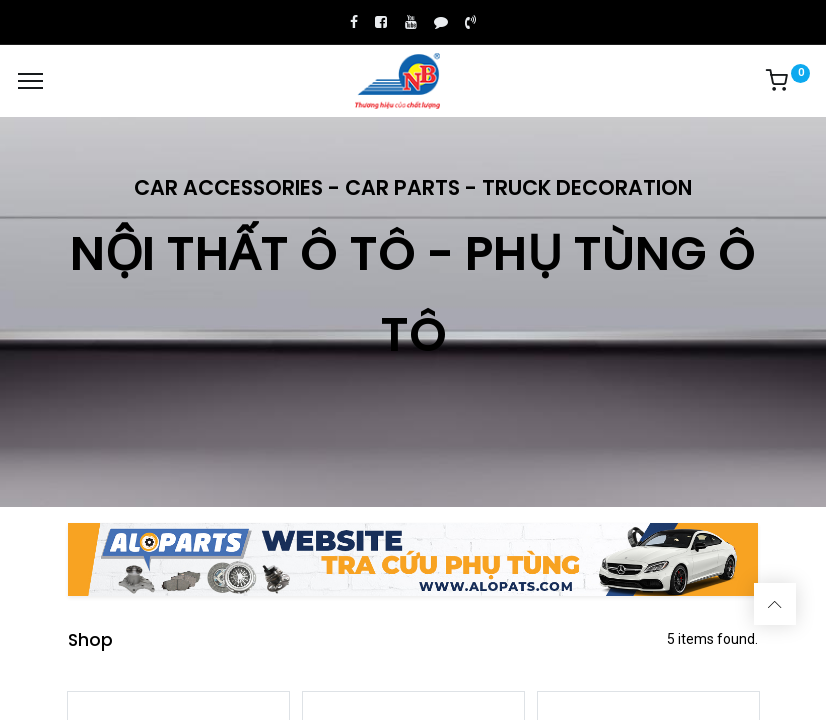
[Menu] (30, 81)
